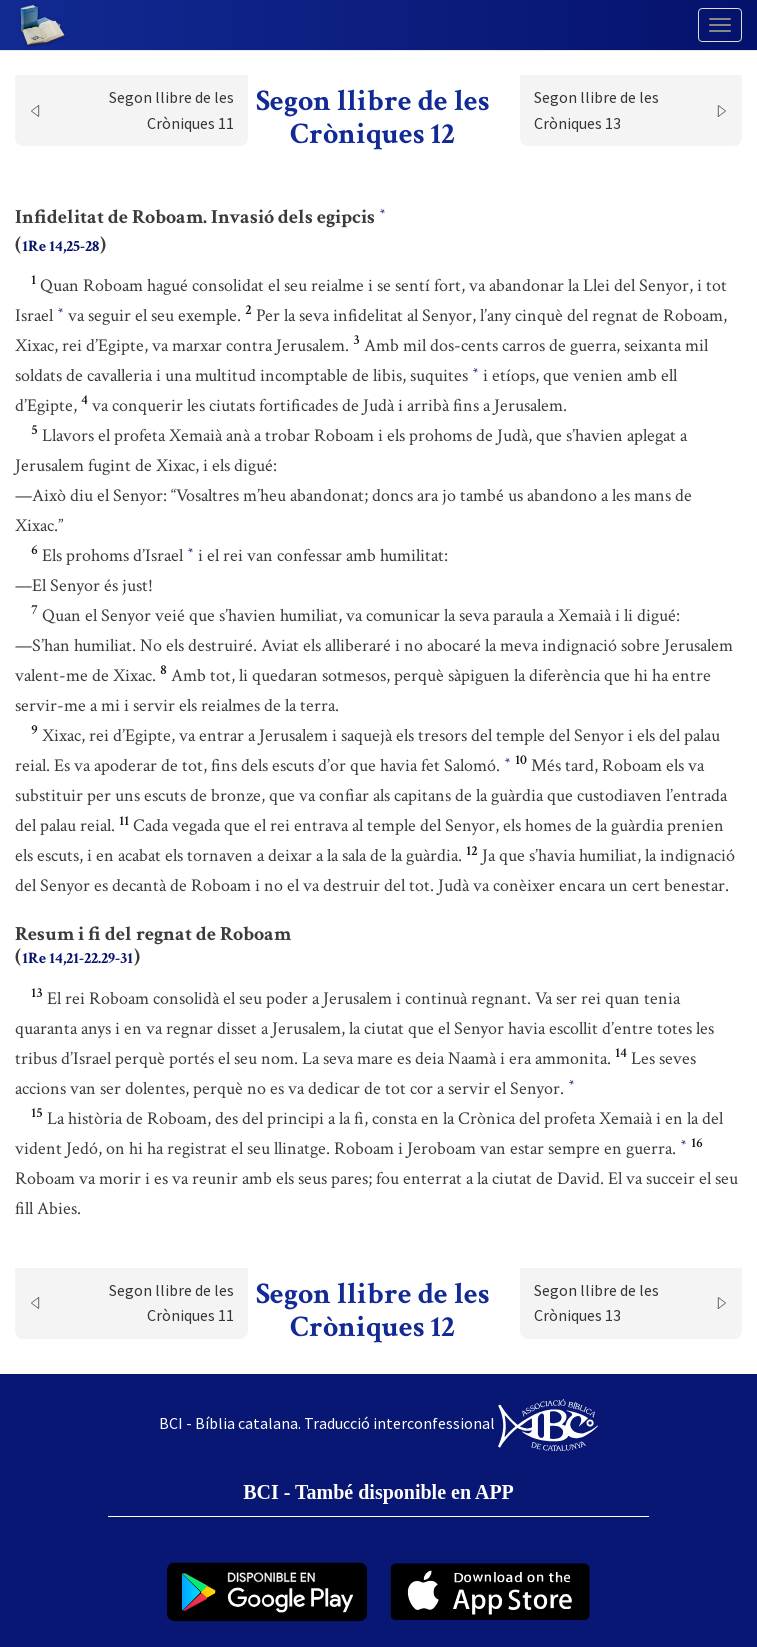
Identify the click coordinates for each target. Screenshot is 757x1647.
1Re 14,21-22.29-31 (77, 958)
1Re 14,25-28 (60, 246)
